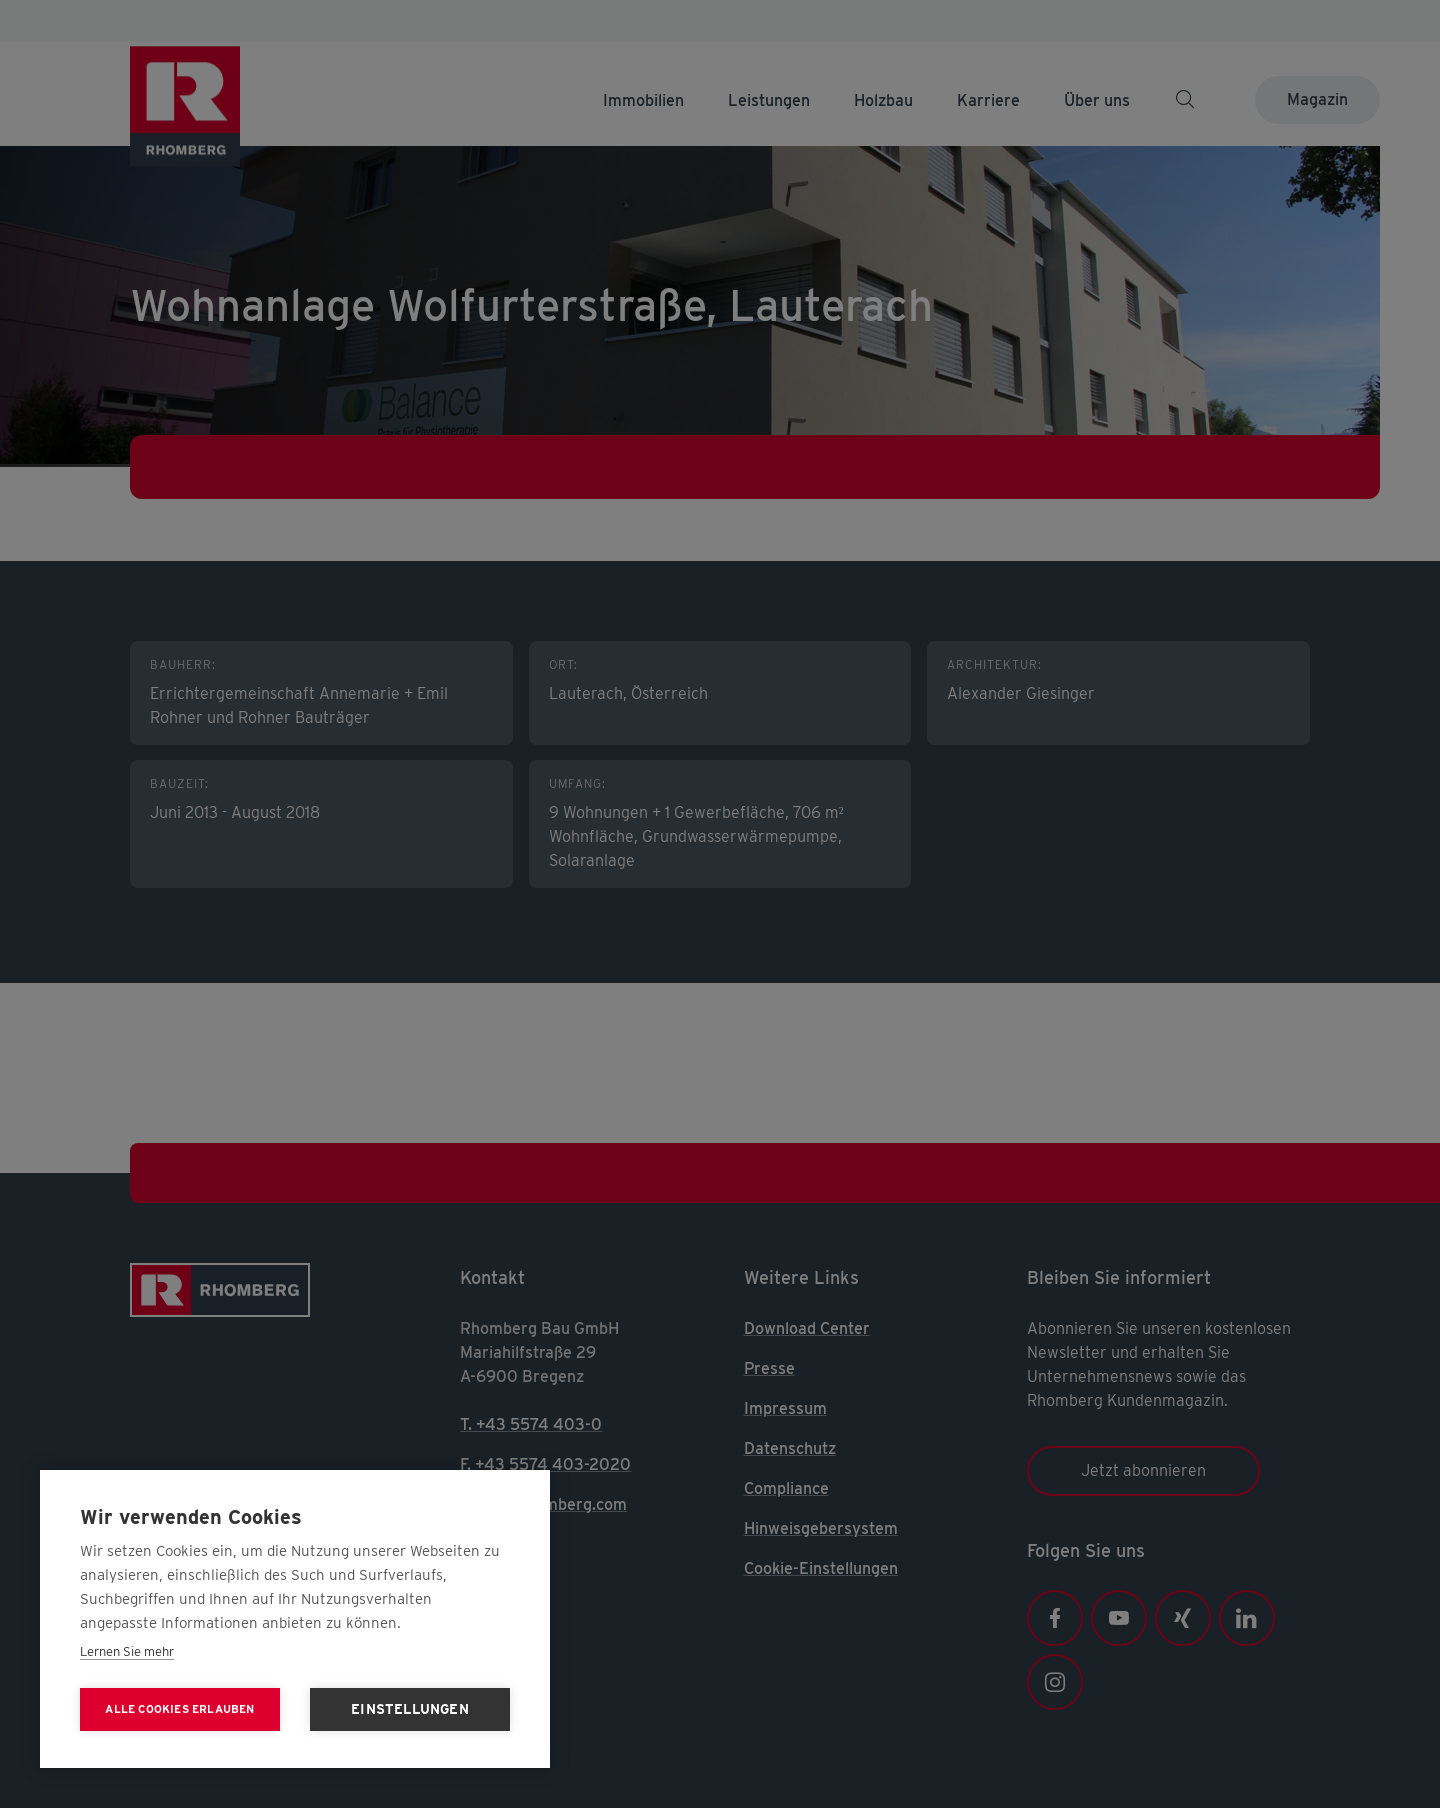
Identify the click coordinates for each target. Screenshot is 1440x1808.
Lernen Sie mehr (127, 1651)
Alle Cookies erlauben (179, 1709)
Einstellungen (410, 1709)
